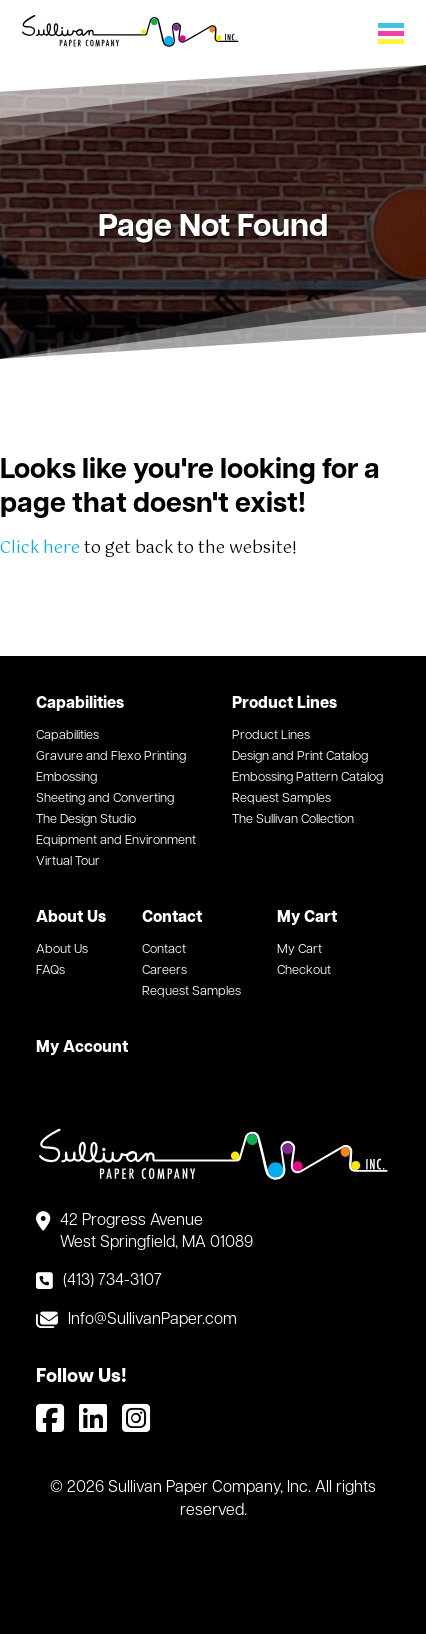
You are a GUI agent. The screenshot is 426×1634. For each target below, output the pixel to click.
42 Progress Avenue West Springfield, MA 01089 (156, 1232)
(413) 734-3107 (112, 1281)
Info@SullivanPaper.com (152, 1320)
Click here (40, 548)
